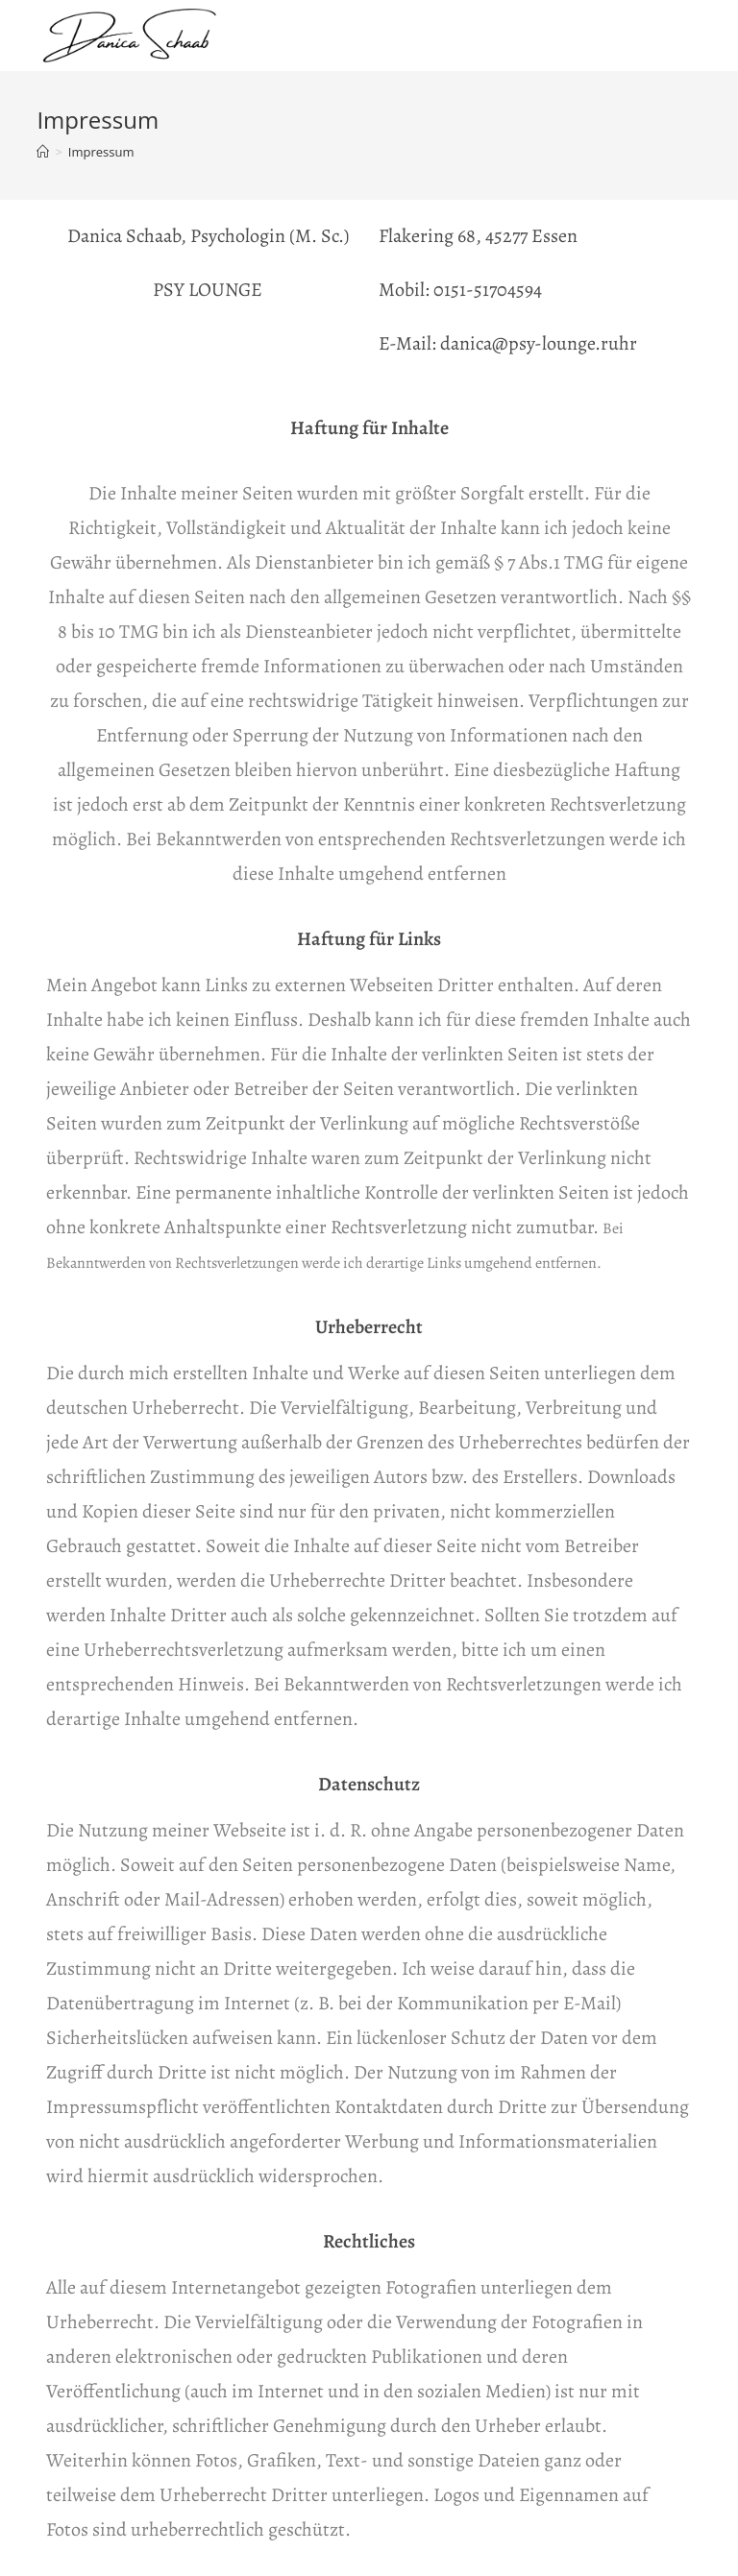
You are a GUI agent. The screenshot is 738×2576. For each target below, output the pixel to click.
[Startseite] (43, 151)
